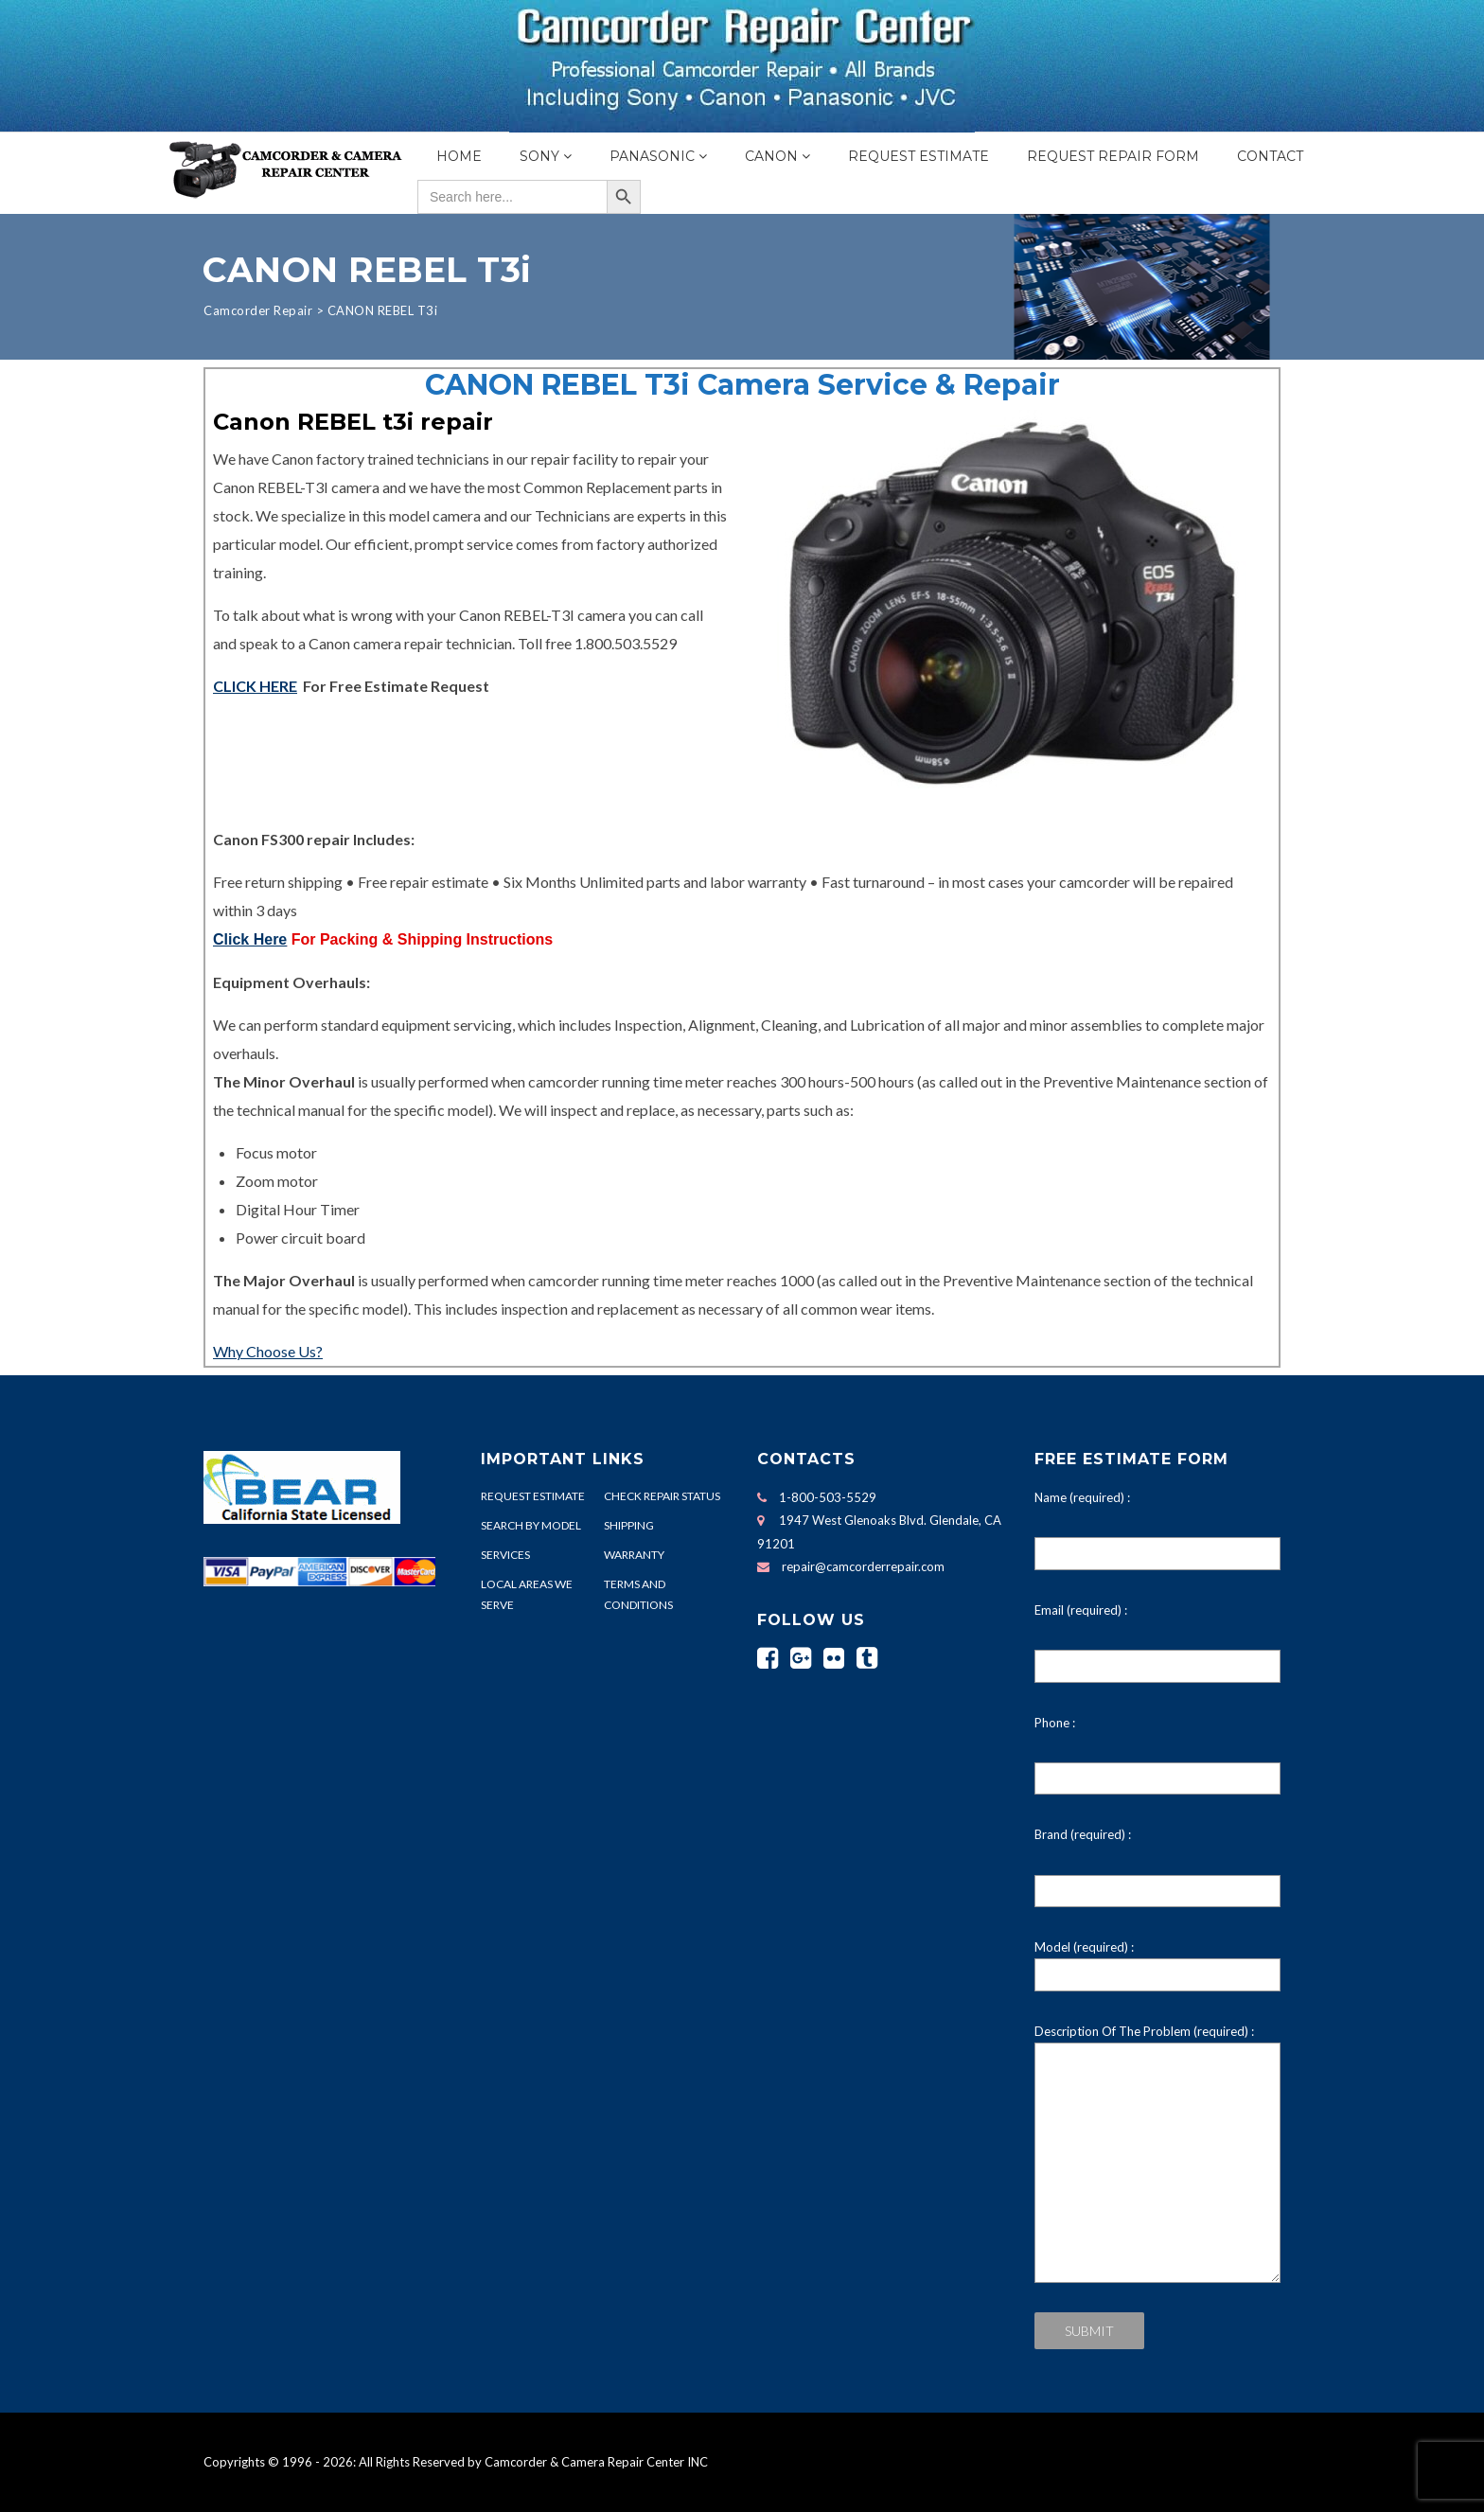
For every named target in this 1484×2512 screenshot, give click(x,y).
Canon (771, 156)
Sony (539, 156)
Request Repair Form (1113, 156)
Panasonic (652, 156)
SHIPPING (629, 1525)
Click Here (250, 939)
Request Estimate (918, 156)
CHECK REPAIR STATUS (662, 1496)
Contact (1270, 156)
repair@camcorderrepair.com (863, 1566)
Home (459, 156)
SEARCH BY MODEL (531, 1525)
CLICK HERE (255, 686)
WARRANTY (634, 1555)
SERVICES (505, 1555)
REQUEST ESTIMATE (533, 1496)
